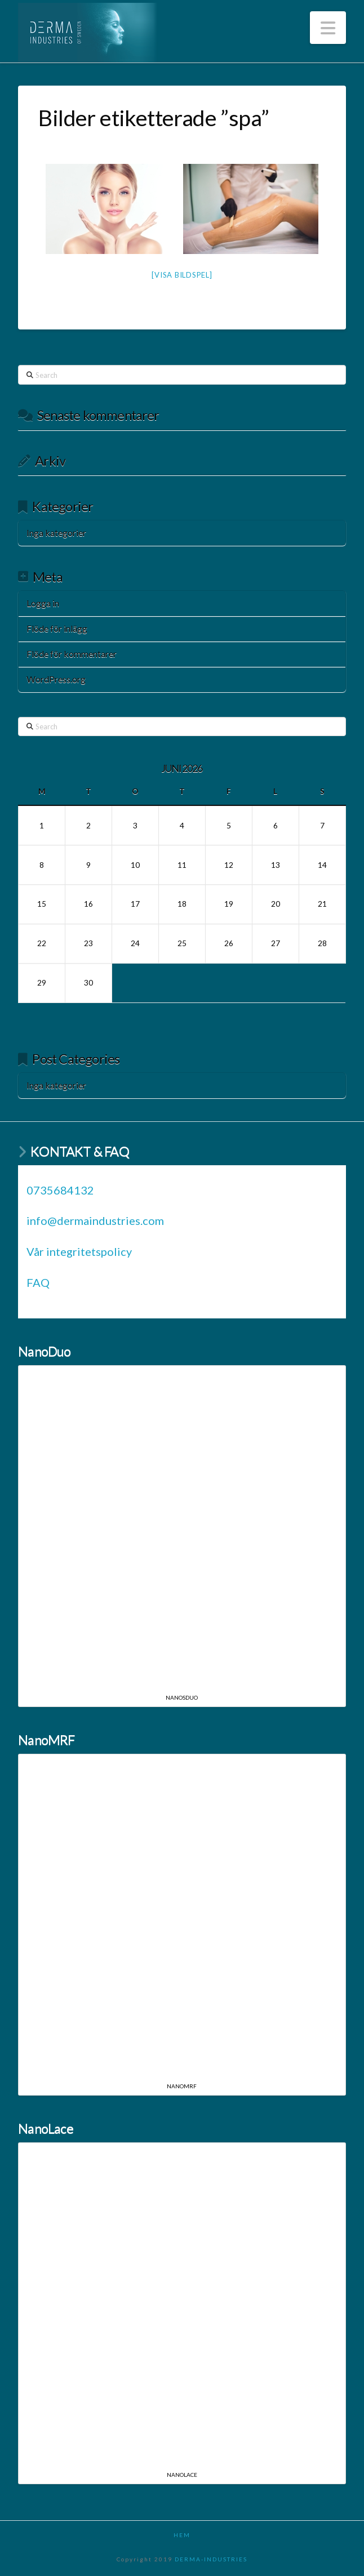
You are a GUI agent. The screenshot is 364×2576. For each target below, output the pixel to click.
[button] (328, 27)
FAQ (38, 1282)
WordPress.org (56, 679)
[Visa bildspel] (182, 274)
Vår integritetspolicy (79, 1251)
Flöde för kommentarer (71, 653)
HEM (182, 2535)
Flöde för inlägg (56, 628)
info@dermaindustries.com (95, 1220)
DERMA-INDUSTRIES (211, 2559)
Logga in (42, 603)
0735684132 (60, 1190)
